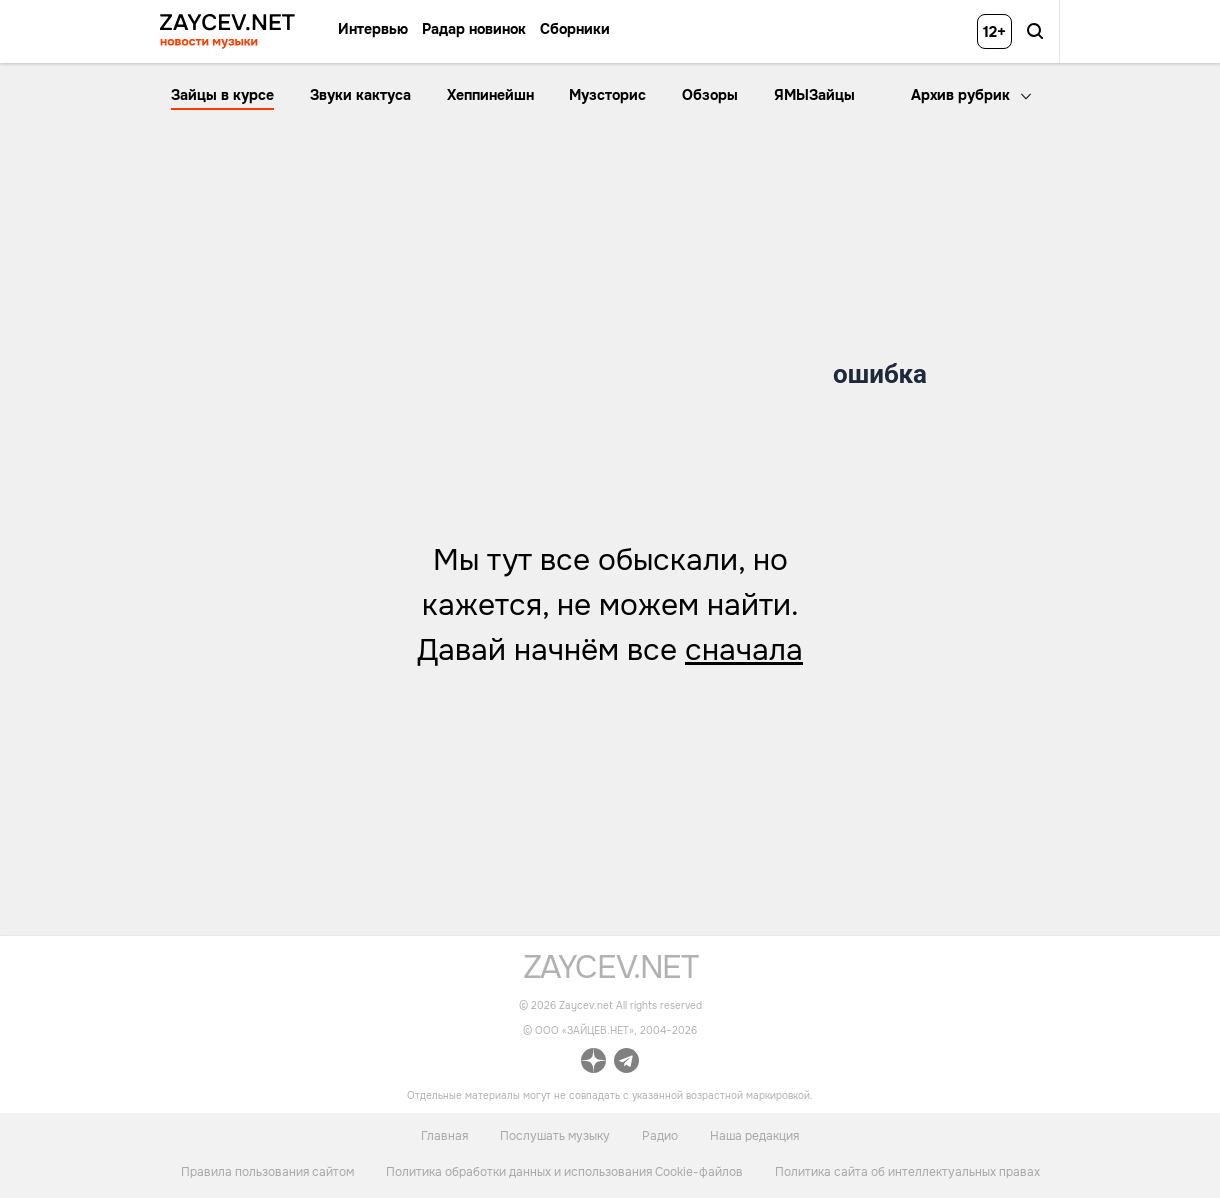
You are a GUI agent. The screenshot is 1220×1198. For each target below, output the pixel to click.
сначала (744, 650)
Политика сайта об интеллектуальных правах (907, 1172)
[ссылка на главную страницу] (610, 973)
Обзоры (710, 95)
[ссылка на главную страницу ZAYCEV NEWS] (227, 31)
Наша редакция (754, 1135)
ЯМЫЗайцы (814, 95)
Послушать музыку (555, 1135)
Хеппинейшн (490, 95)
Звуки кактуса (360, 95)
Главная (444, 1135)
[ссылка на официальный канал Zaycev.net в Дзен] (593, 1063)
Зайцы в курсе (222, 95)
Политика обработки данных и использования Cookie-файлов (564, 1172)
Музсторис (607, 95)
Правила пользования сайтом (267, 1172)
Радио (660, 1135)
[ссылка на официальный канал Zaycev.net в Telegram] (626, 1063)
